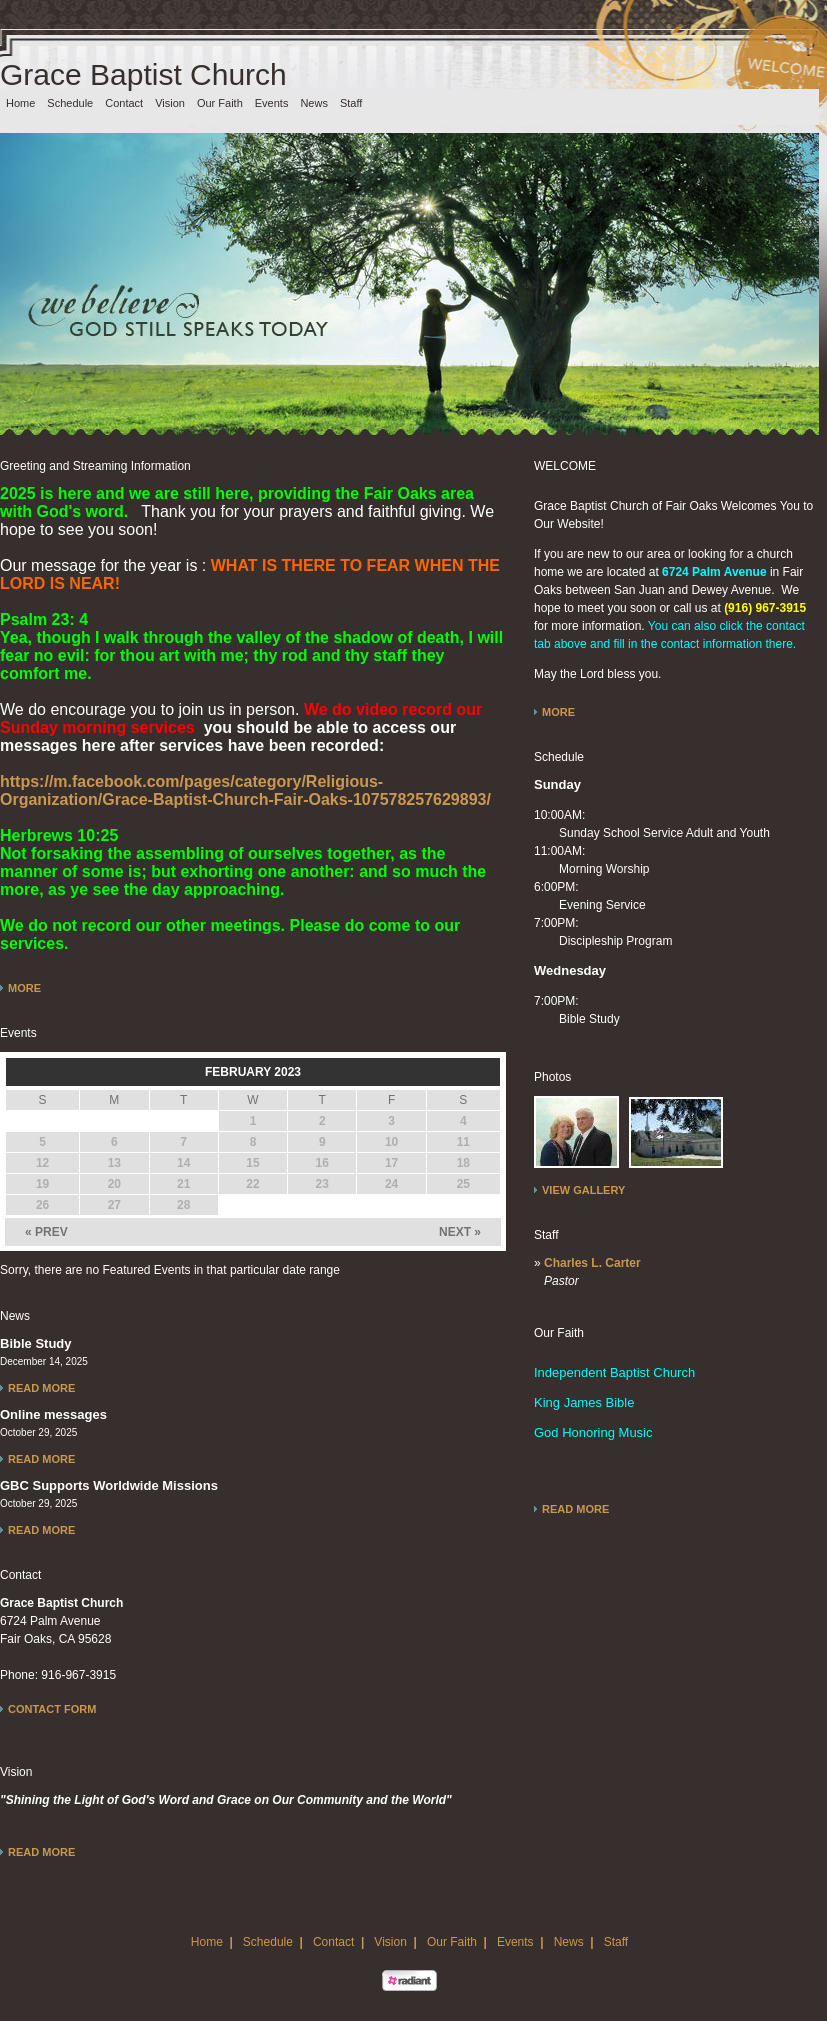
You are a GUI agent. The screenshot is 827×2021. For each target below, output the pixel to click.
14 (183, 1163)
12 (42, 1163)
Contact (124, 103)
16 (322, 1163)
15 (252, 1163)
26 (42, 1205)
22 (252, 1184)
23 (322, 1184)
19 (42, 1184)
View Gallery (583, 1190)
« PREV (46, 1232)
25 (463, 1184)
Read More (41, 1388)
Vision (170, 103)
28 (183, 1205)
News (314, 103)
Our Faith (220, 103)
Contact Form (52, 1709)
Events (272, 103)
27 (114, 1205)
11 (463, 1142)
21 (183, 1184)
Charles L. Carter (592, 1263)
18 (463, 1163)
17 (391, 1163)
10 (391, 1142)
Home (20, 103)
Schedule (70, 103)
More (24, 988)
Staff (351, 103)
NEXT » (460, 1232)
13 (114, 1163)
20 (114, 1184)
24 (391, 1184)
